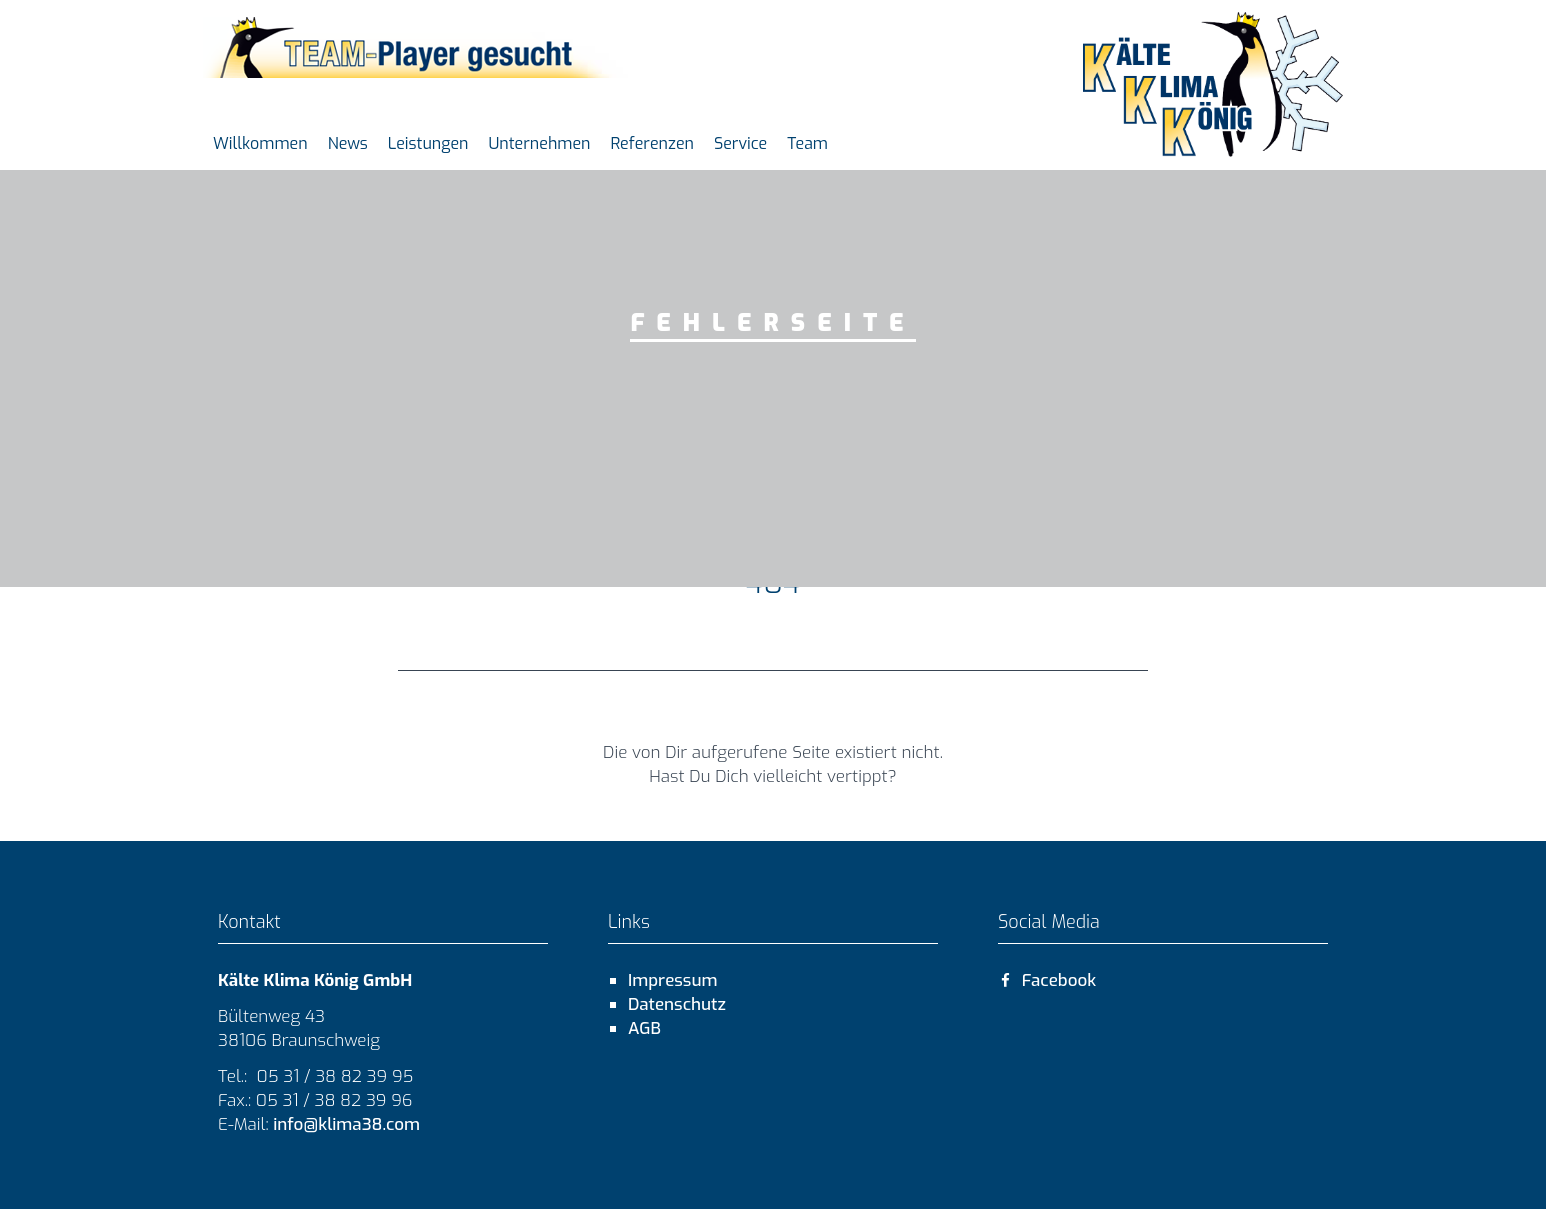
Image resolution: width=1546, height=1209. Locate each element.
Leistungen (428, 143)
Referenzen (652, 143)
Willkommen (260, 143)
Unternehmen (539, 143)
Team (807, 143)
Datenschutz (677, 1004)
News (348, 143)
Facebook (1047, 980)
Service (740, 143)
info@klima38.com (345, 1124)
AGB (644, 1028)
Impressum (672, 980)
